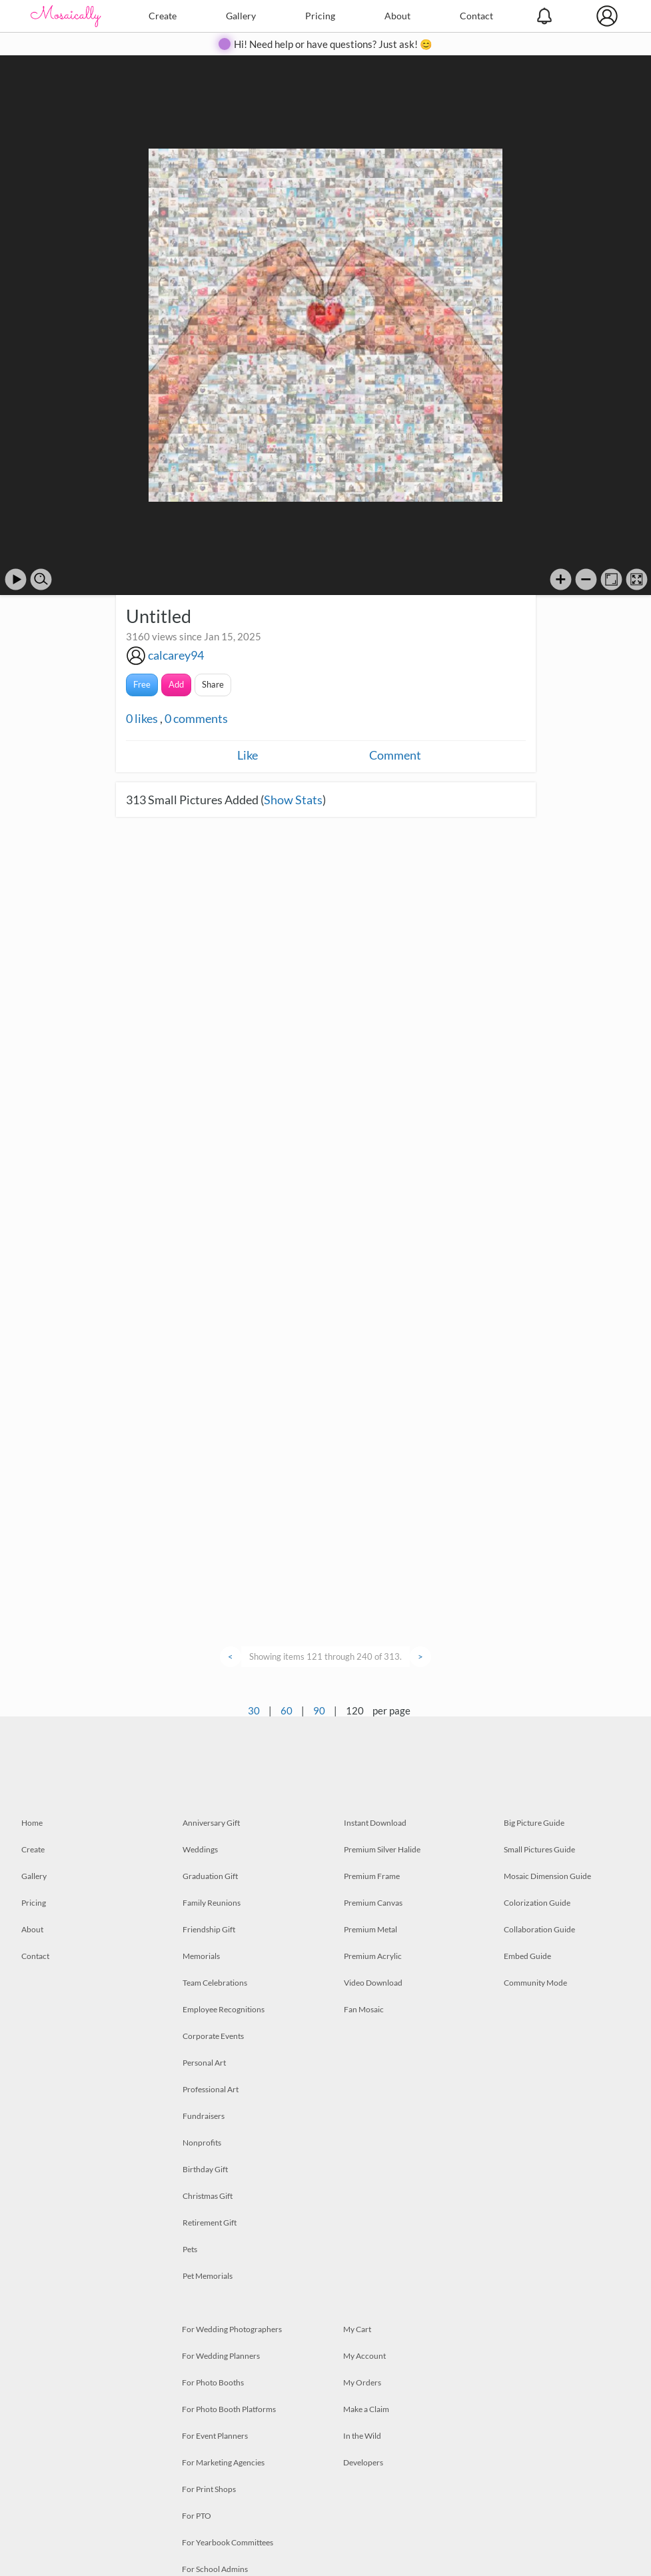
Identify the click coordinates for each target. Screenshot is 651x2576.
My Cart (357, 2329)
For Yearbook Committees (227, 2542)
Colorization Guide (537, 1903)
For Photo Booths (213, 2382)
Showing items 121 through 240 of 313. (325, 1656)
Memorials (201, 1956)
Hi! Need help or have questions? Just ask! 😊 (333, 44)
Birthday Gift (205, 2169)
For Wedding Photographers (232, 2329)
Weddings (200, 1849)
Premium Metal (370, 1929)
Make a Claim (366, 2409)
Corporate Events (213, 2036)
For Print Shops (209, 2489)
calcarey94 (176, 655)
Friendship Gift (209, 1929)
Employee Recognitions (224, 2009)
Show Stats (293, 799)
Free (142, 684)
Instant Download (375, 1823)
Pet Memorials (208, 2276)
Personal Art (204, 2063)
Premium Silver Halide (382, 1849)
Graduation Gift (210, 1876)
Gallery (241, 15)
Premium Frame (372, 1876)
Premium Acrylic (373, 1956)
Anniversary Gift (211, 1823)
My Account (364, 2356)
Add (176, 684)
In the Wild (362, 2436)
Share (213, 684)
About (397, 15)
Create (163, 15)
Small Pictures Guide (539, 1849)
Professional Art (211, 2089)
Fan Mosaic (364, 2009)
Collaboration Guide (539, 1929)
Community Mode (535, 1983)
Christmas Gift (208, 2196)
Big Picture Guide (534, 1823)
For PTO (196, 2516)
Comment (395, 755)
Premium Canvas (373, 1903)
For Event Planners (215, 2436)
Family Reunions (212, 1903)
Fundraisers (204, 2116)
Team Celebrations (215, 1983)
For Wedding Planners (221, 2356)
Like (247, 755)
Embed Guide (527, 1956)
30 (254, 1710)
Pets (190, 2249)
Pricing (320, 15)
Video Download (373, 1983)
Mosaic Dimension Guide (547, 1876)
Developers (363, 2462)
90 (319, 1710)
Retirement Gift (210, 2223)
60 (287, 1710)
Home (32, 1823)
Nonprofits (202, 2143)
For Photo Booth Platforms (229, 2409)
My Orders (362, 2382)
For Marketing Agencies (223, 2462)
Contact (476, 15)
